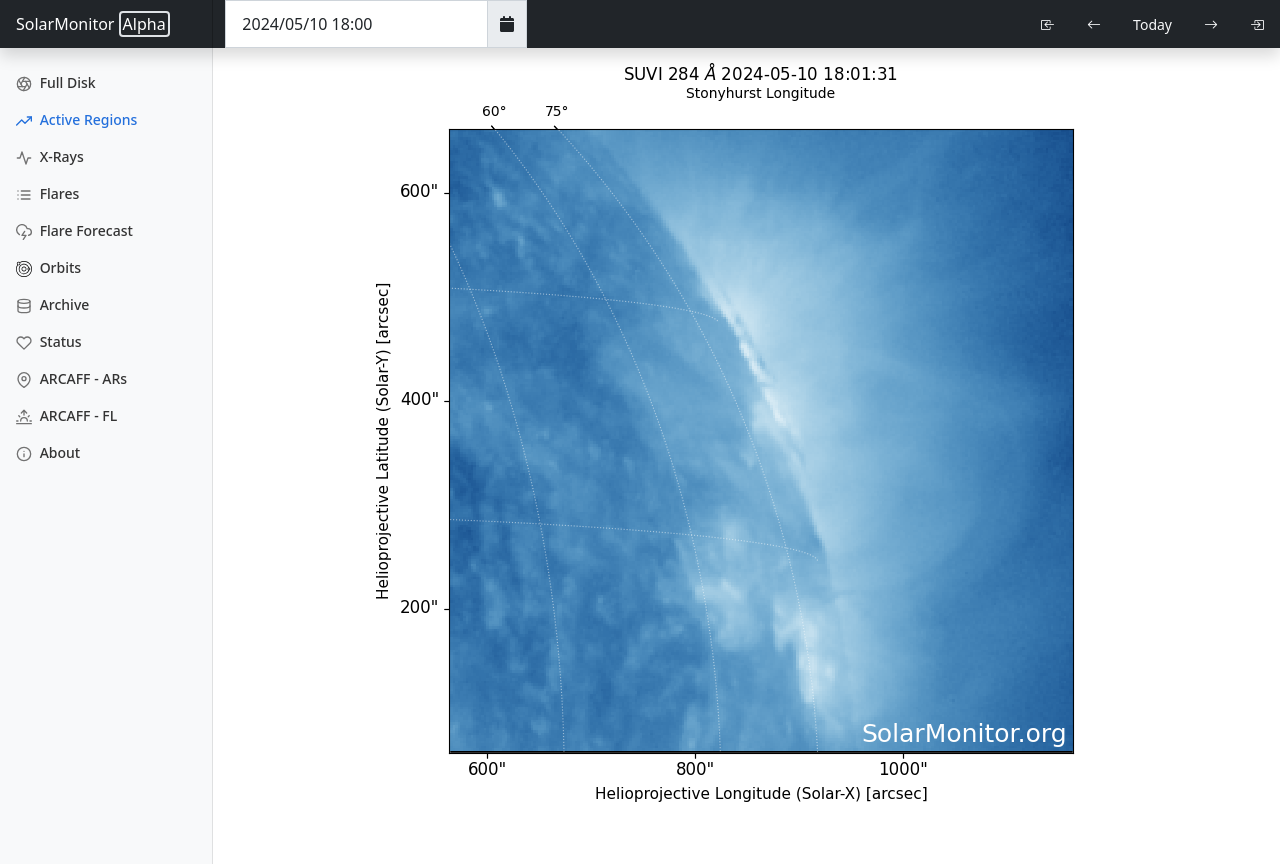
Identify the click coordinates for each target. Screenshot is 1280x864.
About (48, 452)
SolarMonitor (93, 24)
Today (1152, 24)
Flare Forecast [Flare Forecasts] (74, 230)
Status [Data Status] (49, 341)
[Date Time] (356, 24)
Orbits (48, 267)
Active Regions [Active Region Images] (76, 119)
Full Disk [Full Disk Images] (56, 82)
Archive (52, 304)
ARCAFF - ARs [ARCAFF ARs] (71, 378)
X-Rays (50, 156)
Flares (47, 193)
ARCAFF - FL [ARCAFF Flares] (66, 415)
